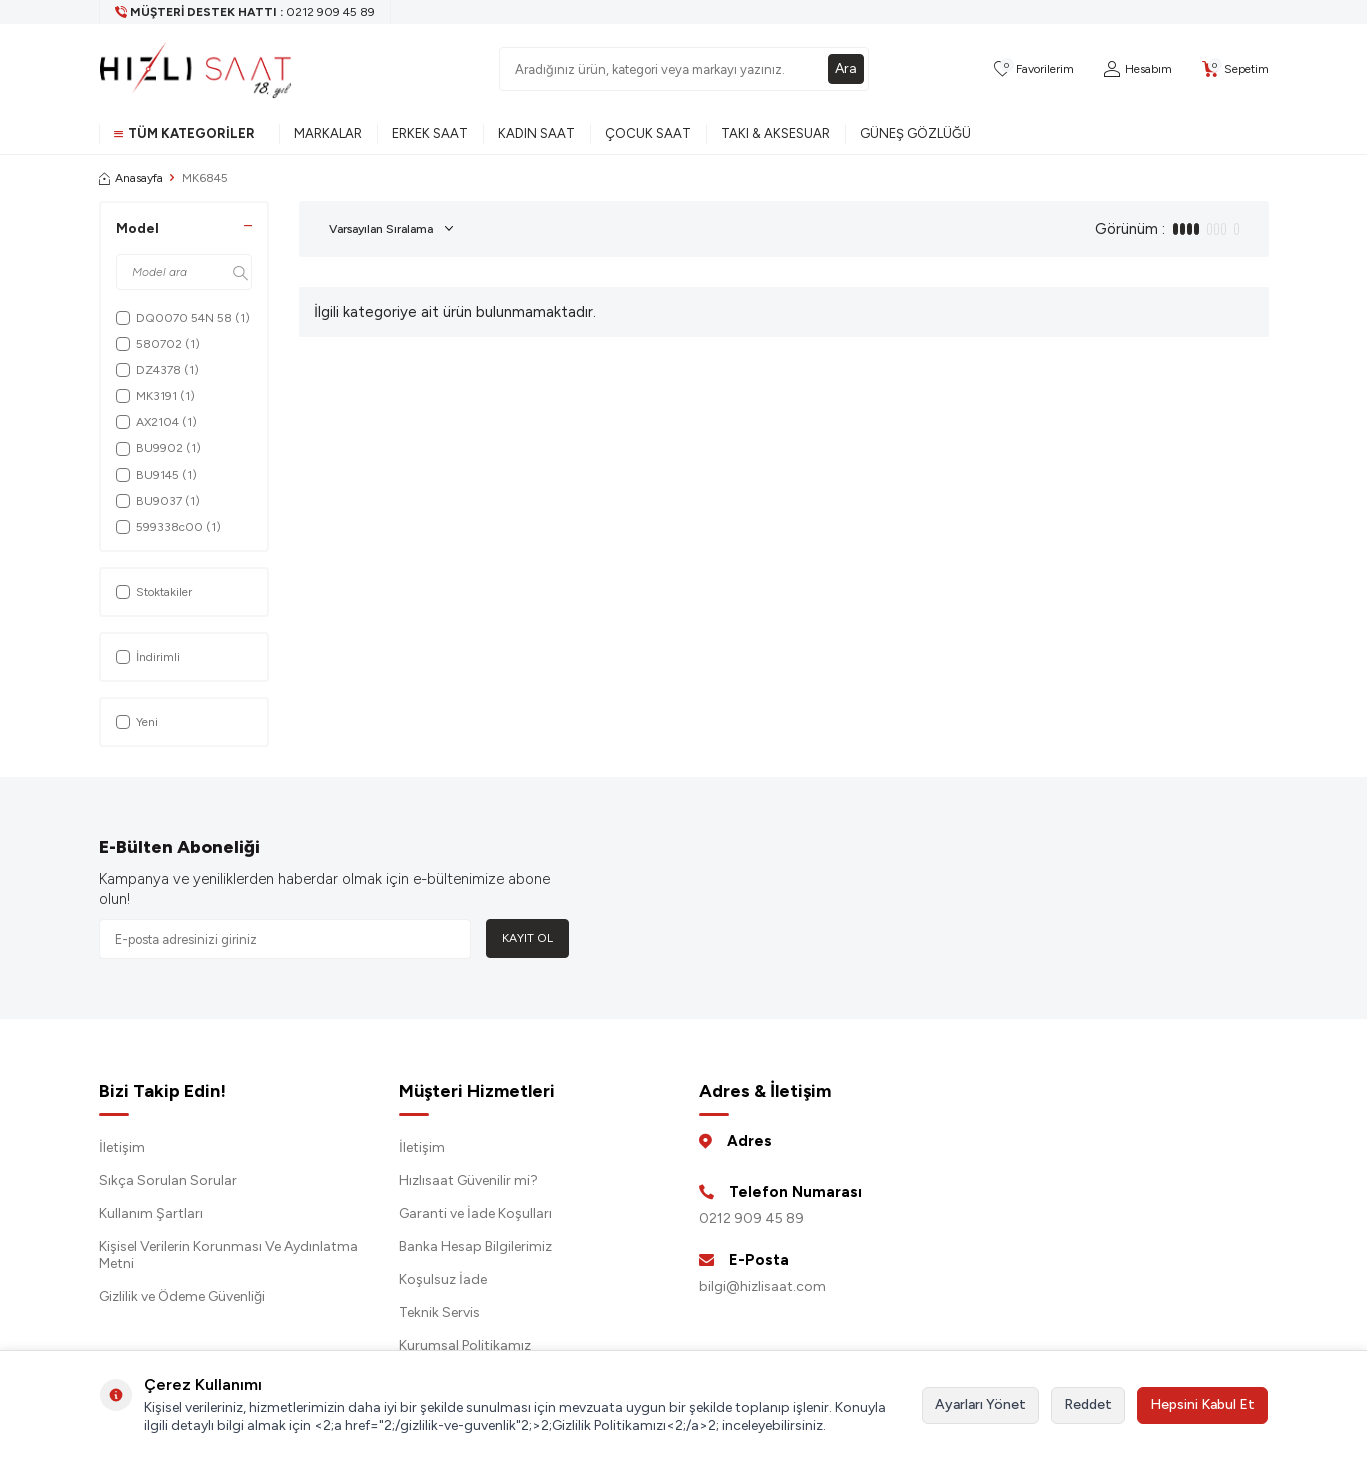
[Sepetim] (1235, 69)
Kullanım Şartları (151, 1213)
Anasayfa (131, 178)
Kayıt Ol (527, 938)
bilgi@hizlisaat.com (762, 1286)
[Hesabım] (1138, 69)
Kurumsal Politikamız (465, 1345)
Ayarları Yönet (980, 1404)
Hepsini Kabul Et (1202, 1404)
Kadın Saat (536, 133)
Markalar (328, 133)
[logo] (196, 69)
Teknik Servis (439, 1312)
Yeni (137, 722)
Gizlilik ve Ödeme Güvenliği (182, 1296)
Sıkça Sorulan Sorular (168, 1180)
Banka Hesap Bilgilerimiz (475, 1246)
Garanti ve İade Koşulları (475, 1213)
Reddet (1088, 1404)
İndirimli (148, 657)
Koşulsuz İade (443, 1279)
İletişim (122, 1147)
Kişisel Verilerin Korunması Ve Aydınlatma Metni (228, 1255)
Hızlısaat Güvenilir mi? (468, 1180)
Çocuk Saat (648, 133)
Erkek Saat (430, 133)
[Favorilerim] (1034, 69)
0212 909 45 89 (751, 1218)
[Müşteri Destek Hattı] (245, 12)
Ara (846, 68)
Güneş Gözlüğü (915, 133)
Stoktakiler (154, 592)
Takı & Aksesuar (775, 133)
